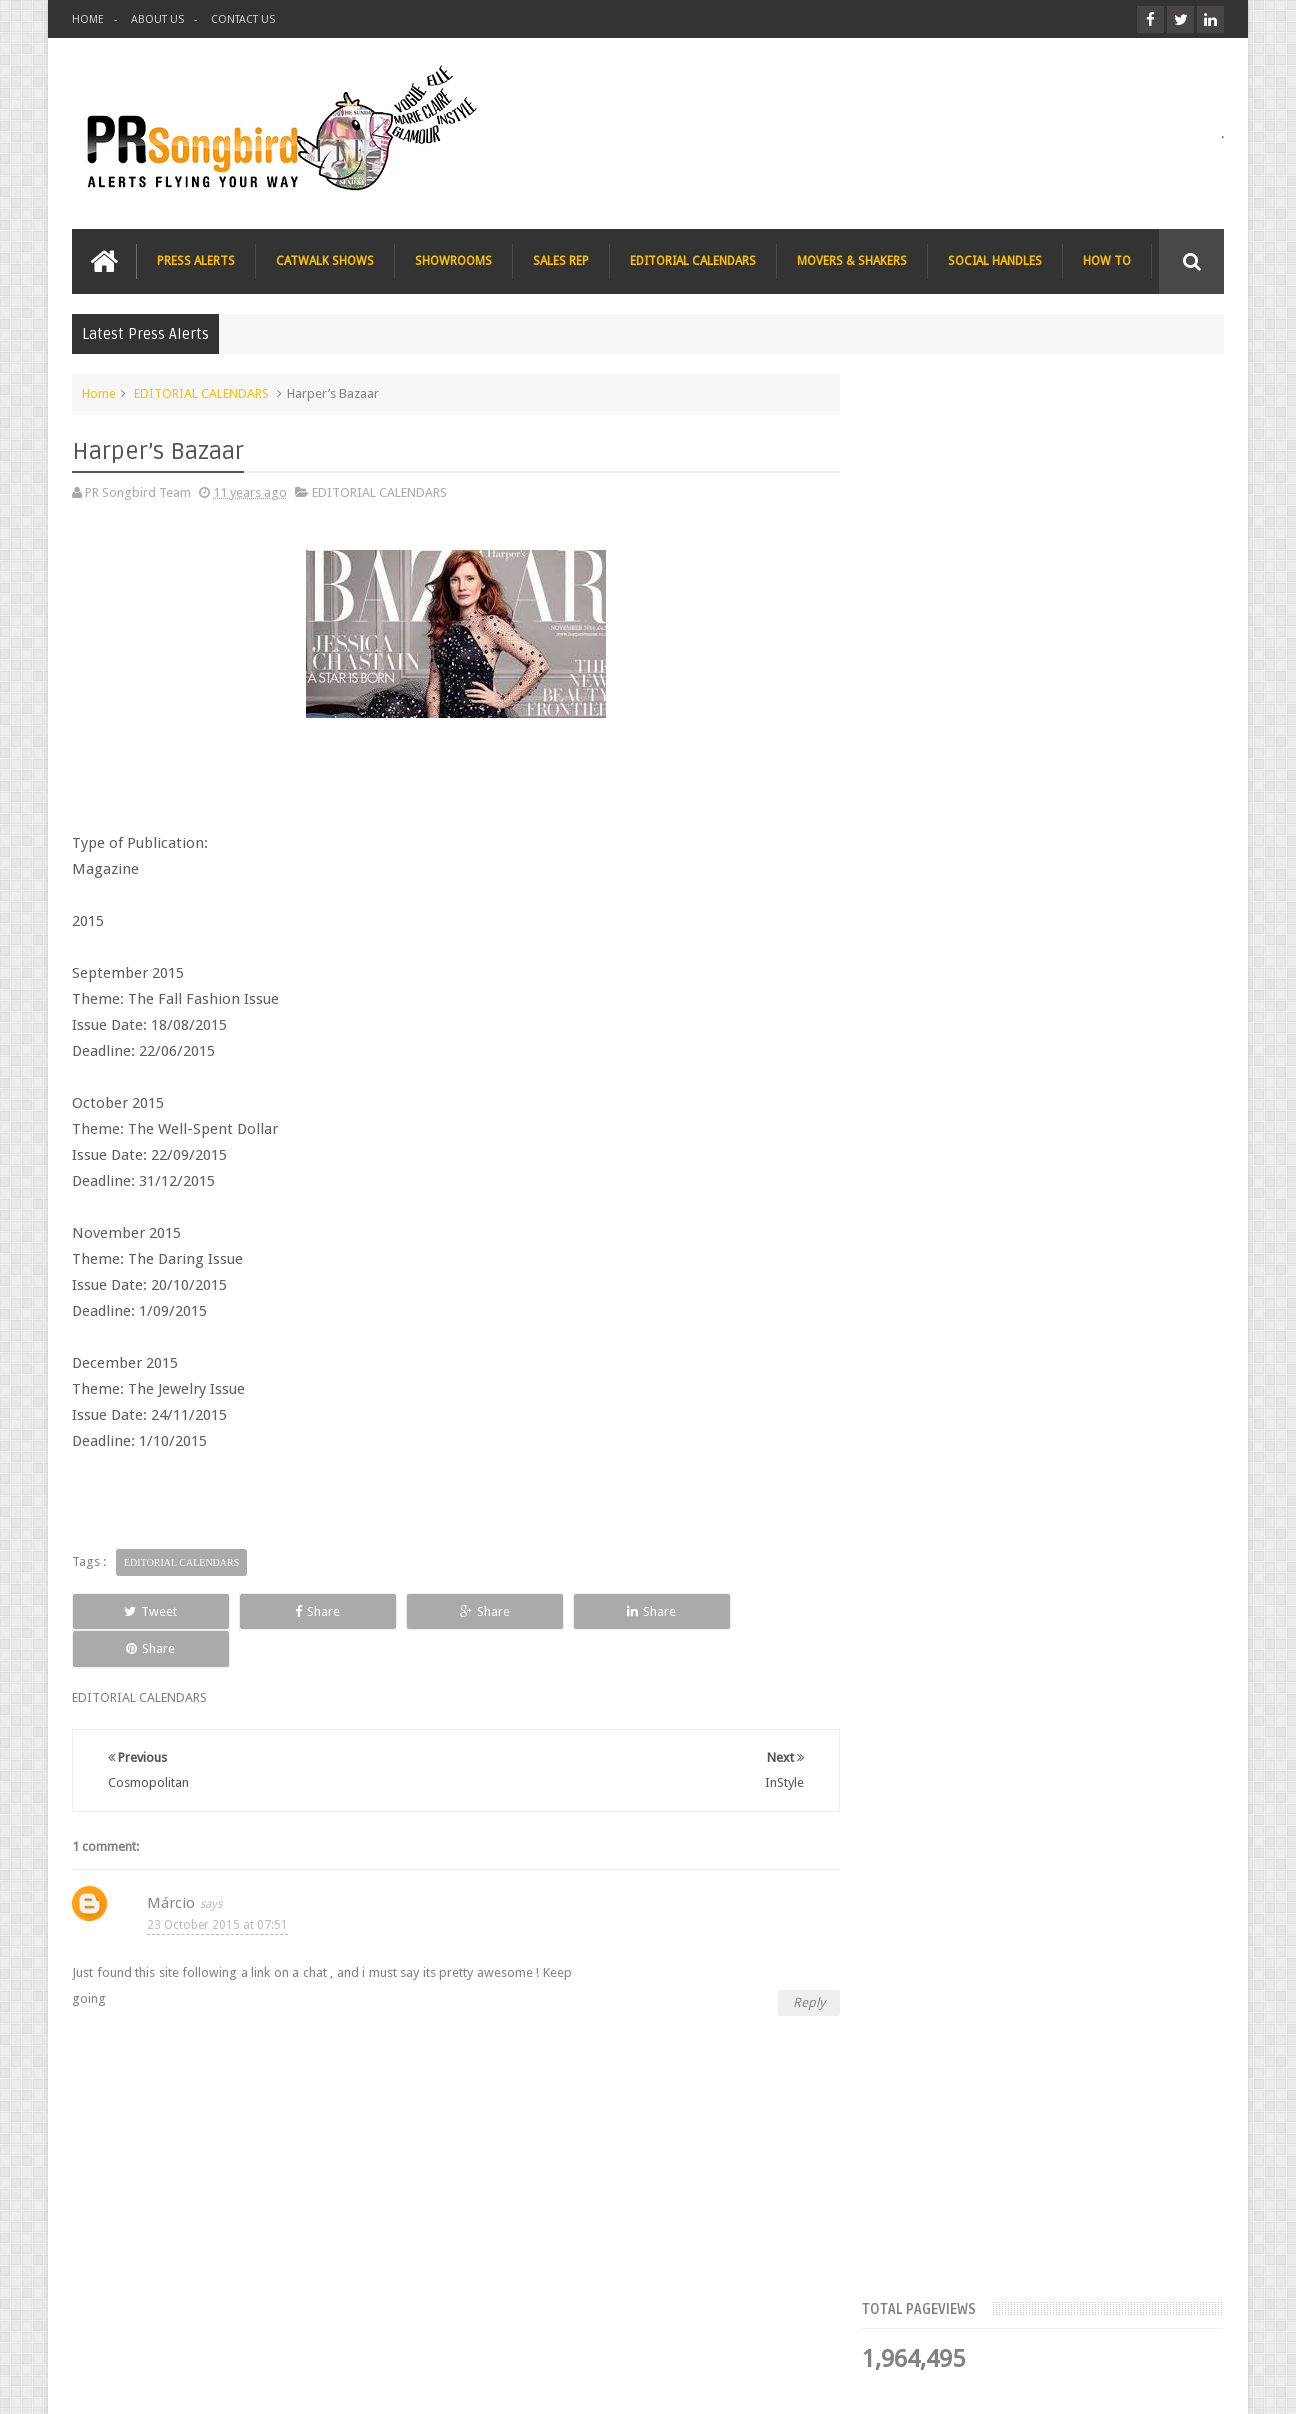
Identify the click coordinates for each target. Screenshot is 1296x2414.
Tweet (144, 1610)
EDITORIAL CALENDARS (693, 261)
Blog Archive (1165, 615)
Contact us (1173, 2322)
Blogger (1052, 2382)
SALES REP (561, 261)
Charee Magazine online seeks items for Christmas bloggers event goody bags (1093, 1138)
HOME (88, 19)
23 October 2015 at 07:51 (217, 1887)
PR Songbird (235, 2382)
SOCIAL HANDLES (995, 261)
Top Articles (936, 615)
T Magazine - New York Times (1068, 1240)
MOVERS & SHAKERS (852, 261)
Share (297, 1610)
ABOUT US (157, 19)
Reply (801, 1964)
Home (99, 393)
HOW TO (1107, 261)
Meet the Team (1050, 615)
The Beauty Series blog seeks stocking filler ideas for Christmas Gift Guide (1087, 1014)
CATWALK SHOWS (325, 261)
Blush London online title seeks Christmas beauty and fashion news (1076, 890)
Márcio (171, 1865)
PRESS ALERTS (196, 261)
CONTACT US (243, 19)
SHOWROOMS (453, 261)
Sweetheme (1190, 2382)
